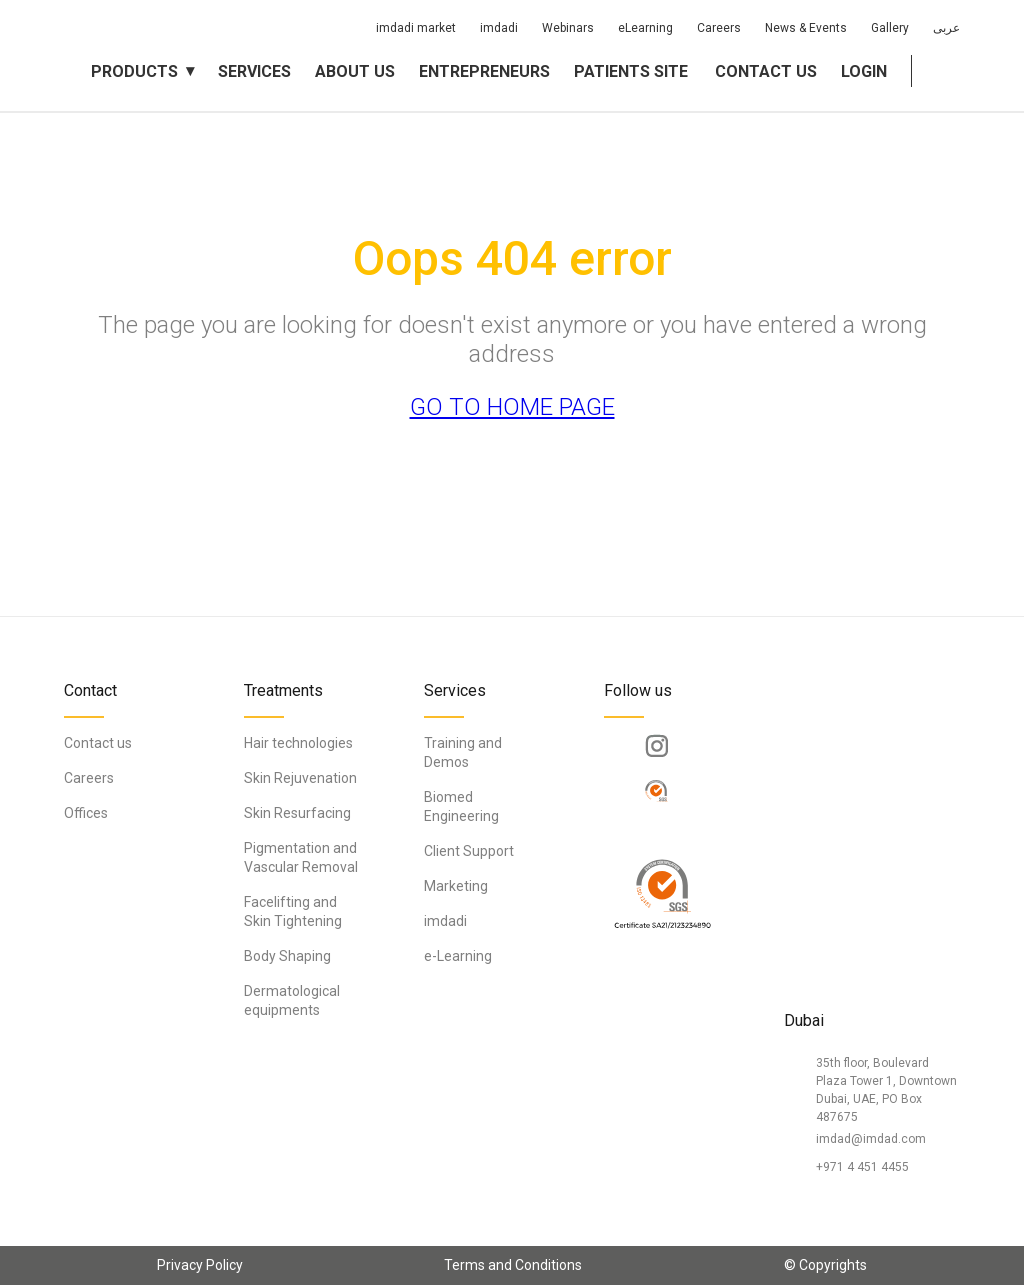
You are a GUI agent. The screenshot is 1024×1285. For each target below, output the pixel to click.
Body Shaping (287, 956)
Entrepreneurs (484, 71)
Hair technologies (298, 743)
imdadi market (416, 28)
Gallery (890, 28)
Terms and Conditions (513, 1265)
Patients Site (631, 71)
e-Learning (458, 956)
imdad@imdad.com (871, 1139)
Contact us (766, 71)
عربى (946, 28)
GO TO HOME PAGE (512, 407)
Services (254, 71)
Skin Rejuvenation (300, 778)
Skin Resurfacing (297, 813)
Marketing (456, 886)
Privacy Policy (200, 1265)
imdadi (499, 28)
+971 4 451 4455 (862, 1167)
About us (355, 71)
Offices (86, 813)
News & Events (806, 28)
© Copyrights (825, 1265)
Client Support (469, 851)
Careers (719, 28)
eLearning (645, 28)
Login (864, 71)
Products (134, 71)
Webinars (568, 28)
